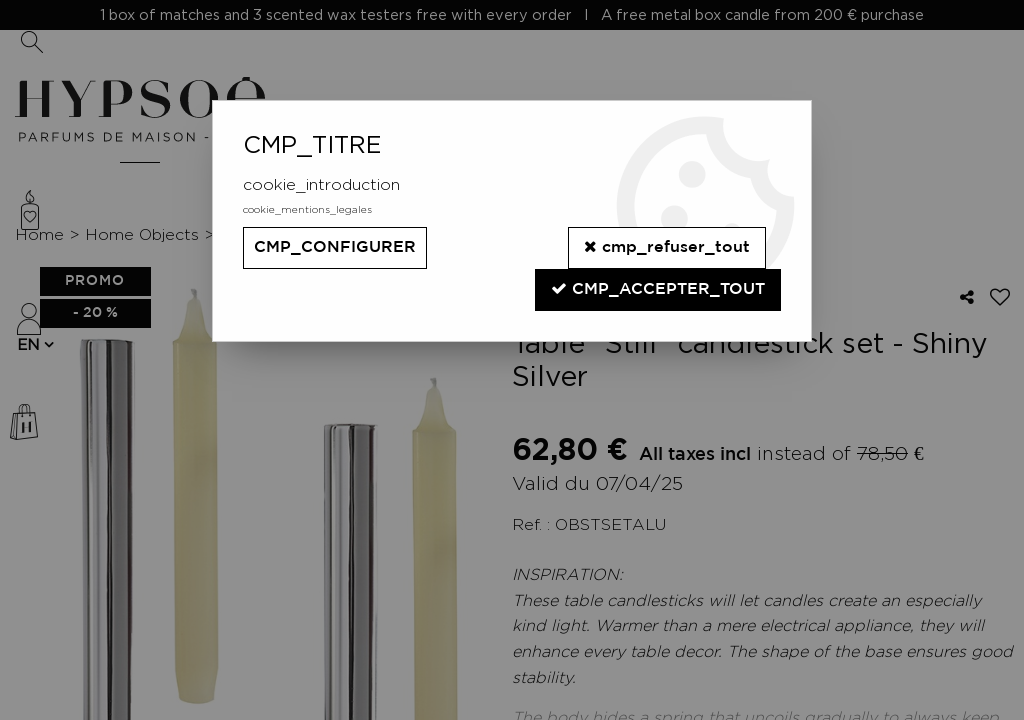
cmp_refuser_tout (667, 246)
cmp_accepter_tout (658, 288)
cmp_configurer (335, 247)
